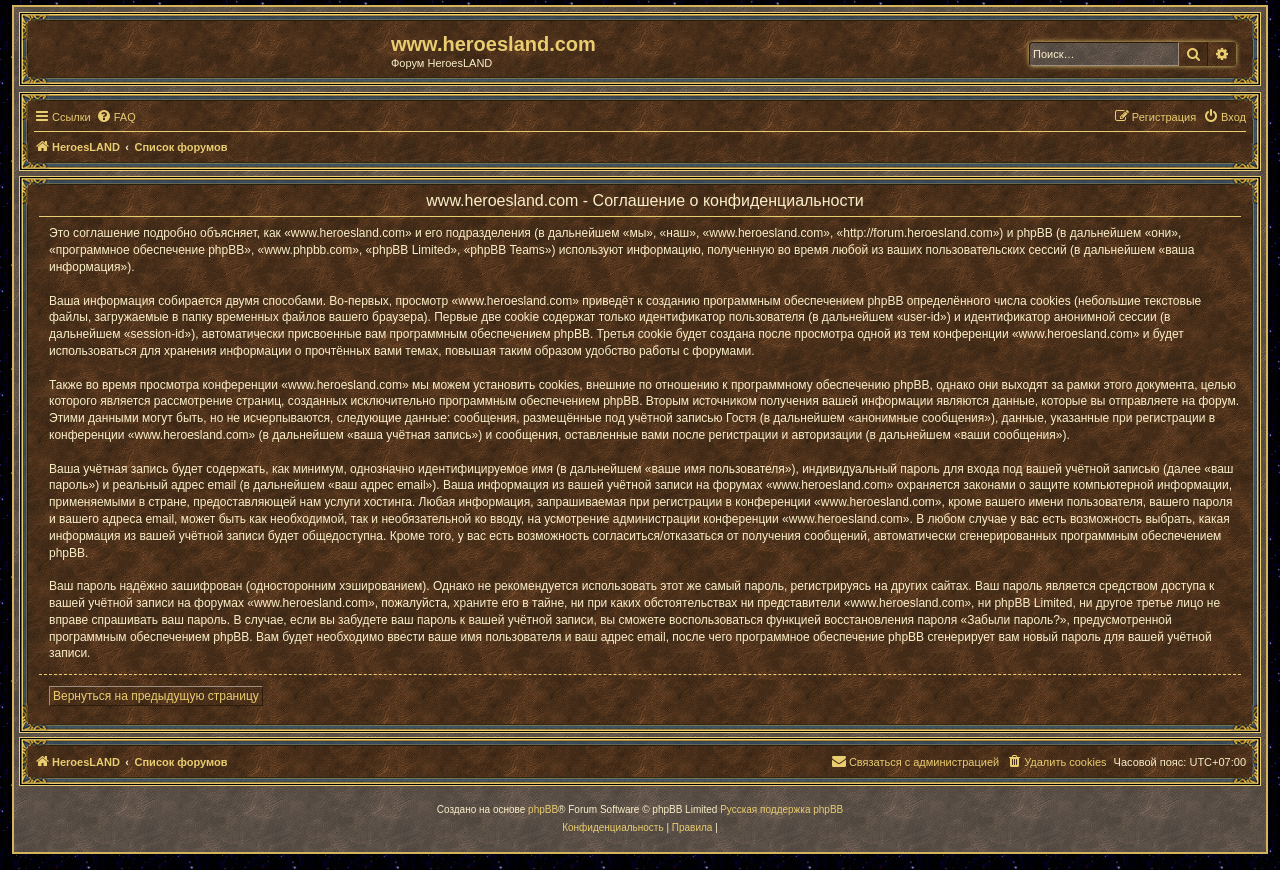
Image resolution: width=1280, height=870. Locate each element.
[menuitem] (116, 117)
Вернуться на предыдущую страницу (156, 696)
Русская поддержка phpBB (781, 809)
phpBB (543, 809)
